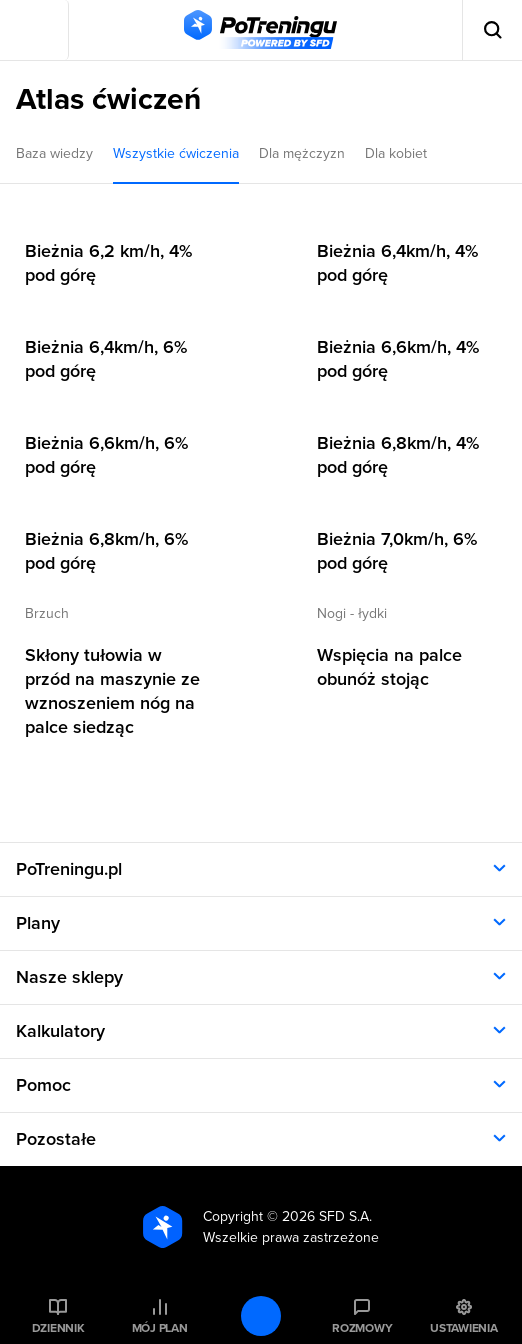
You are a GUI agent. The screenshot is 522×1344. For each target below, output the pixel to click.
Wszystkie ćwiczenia (176, 153)
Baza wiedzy (54, 153)
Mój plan (160, 1328)
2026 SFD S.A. (327, 1216)
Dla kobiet (396, 153)
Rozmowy (362, 1328)
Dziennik (58, 1328)
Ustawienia (464, 1328)
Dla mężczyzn (302, 153)
